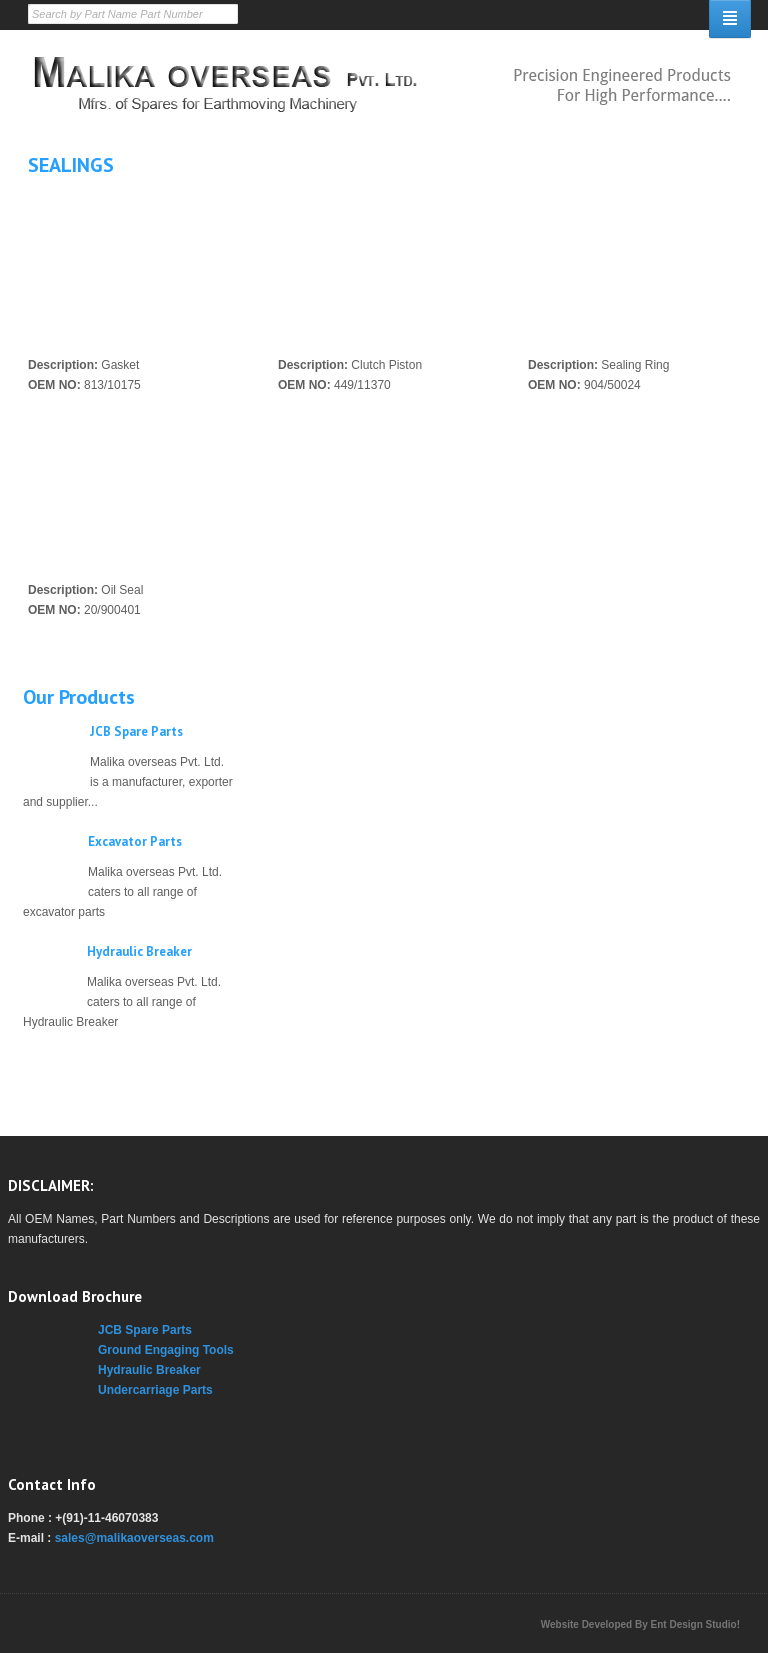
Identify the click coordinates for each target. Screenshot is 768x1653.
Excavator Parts (135, 841)
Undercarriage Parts (155, 1390)
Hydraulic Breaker (139, 951)
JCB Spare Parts (136, 731)
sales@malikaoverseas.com (134, 1538)
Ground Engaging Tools (166, 1350)
